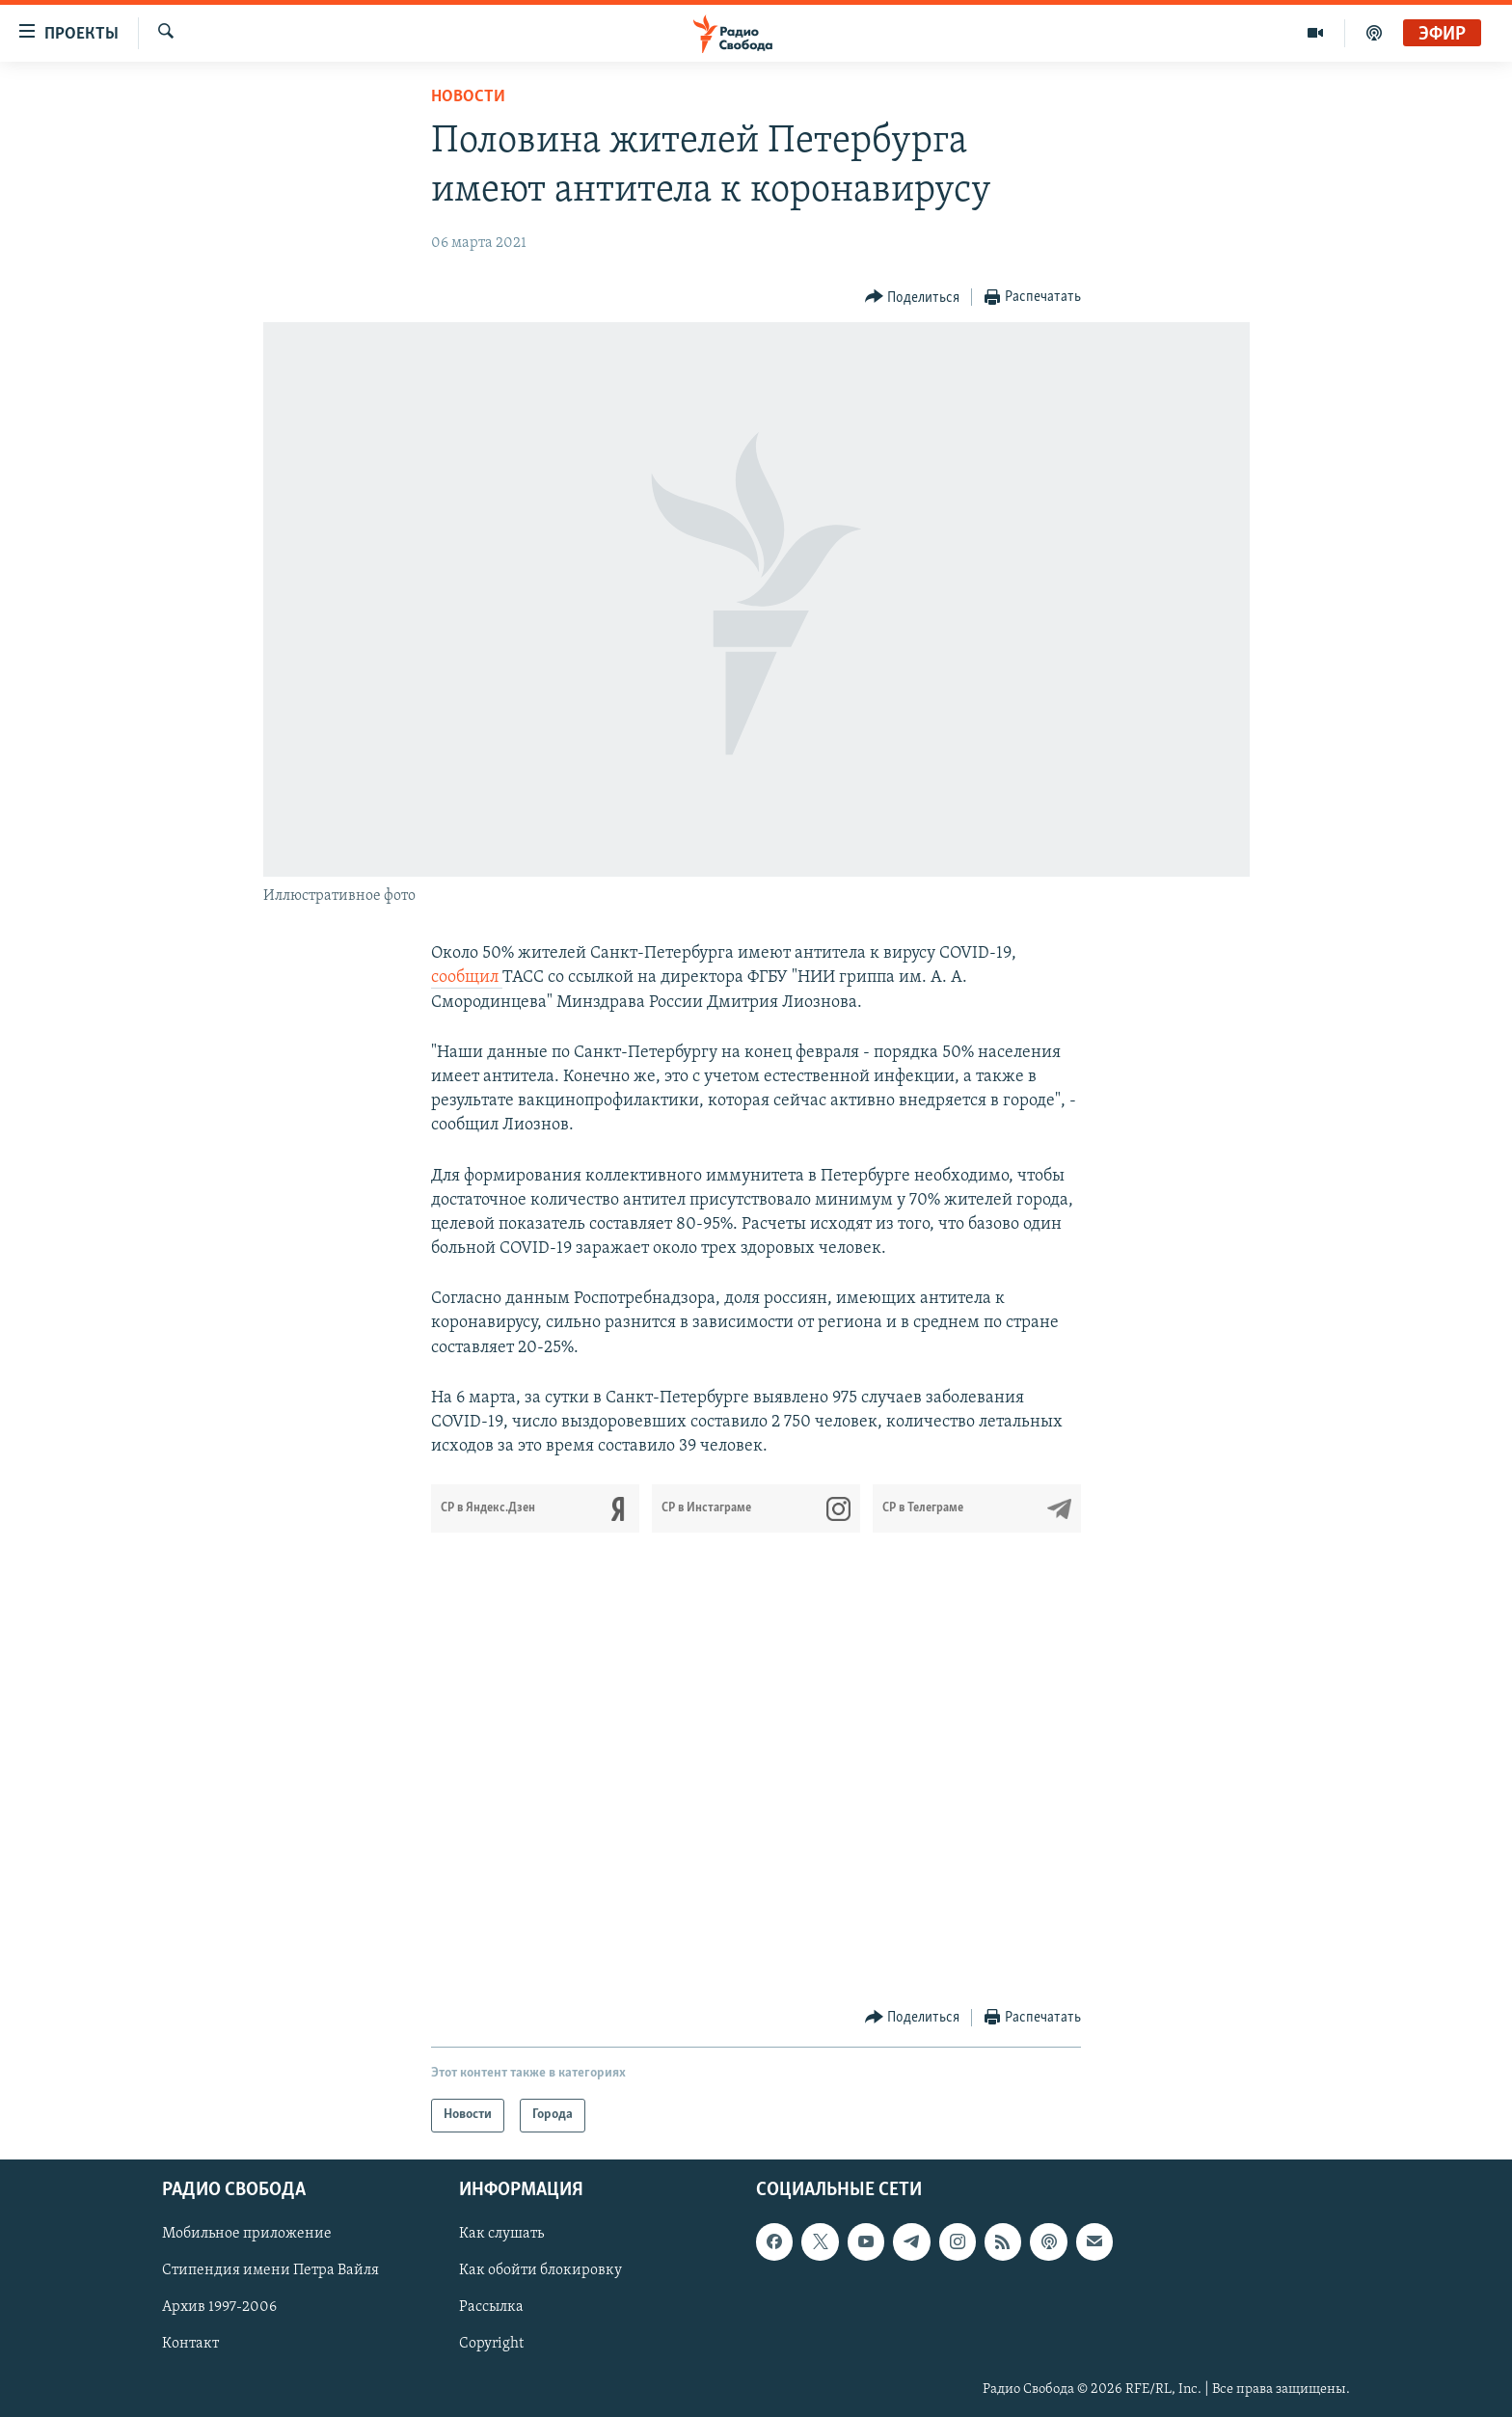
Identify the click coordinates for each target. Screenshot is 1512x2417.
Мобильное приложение (247, 2233)
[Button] (912, 298)
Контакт (190, 2343)
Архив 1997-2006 (219, 2307)
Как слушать (501, 2233)
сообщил (466, 977)
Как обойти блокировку (540, 2270)
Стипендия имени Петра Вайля (270, 2270)
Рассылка (491, 2307)
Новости (468, 97)
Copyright (491, 2343)
